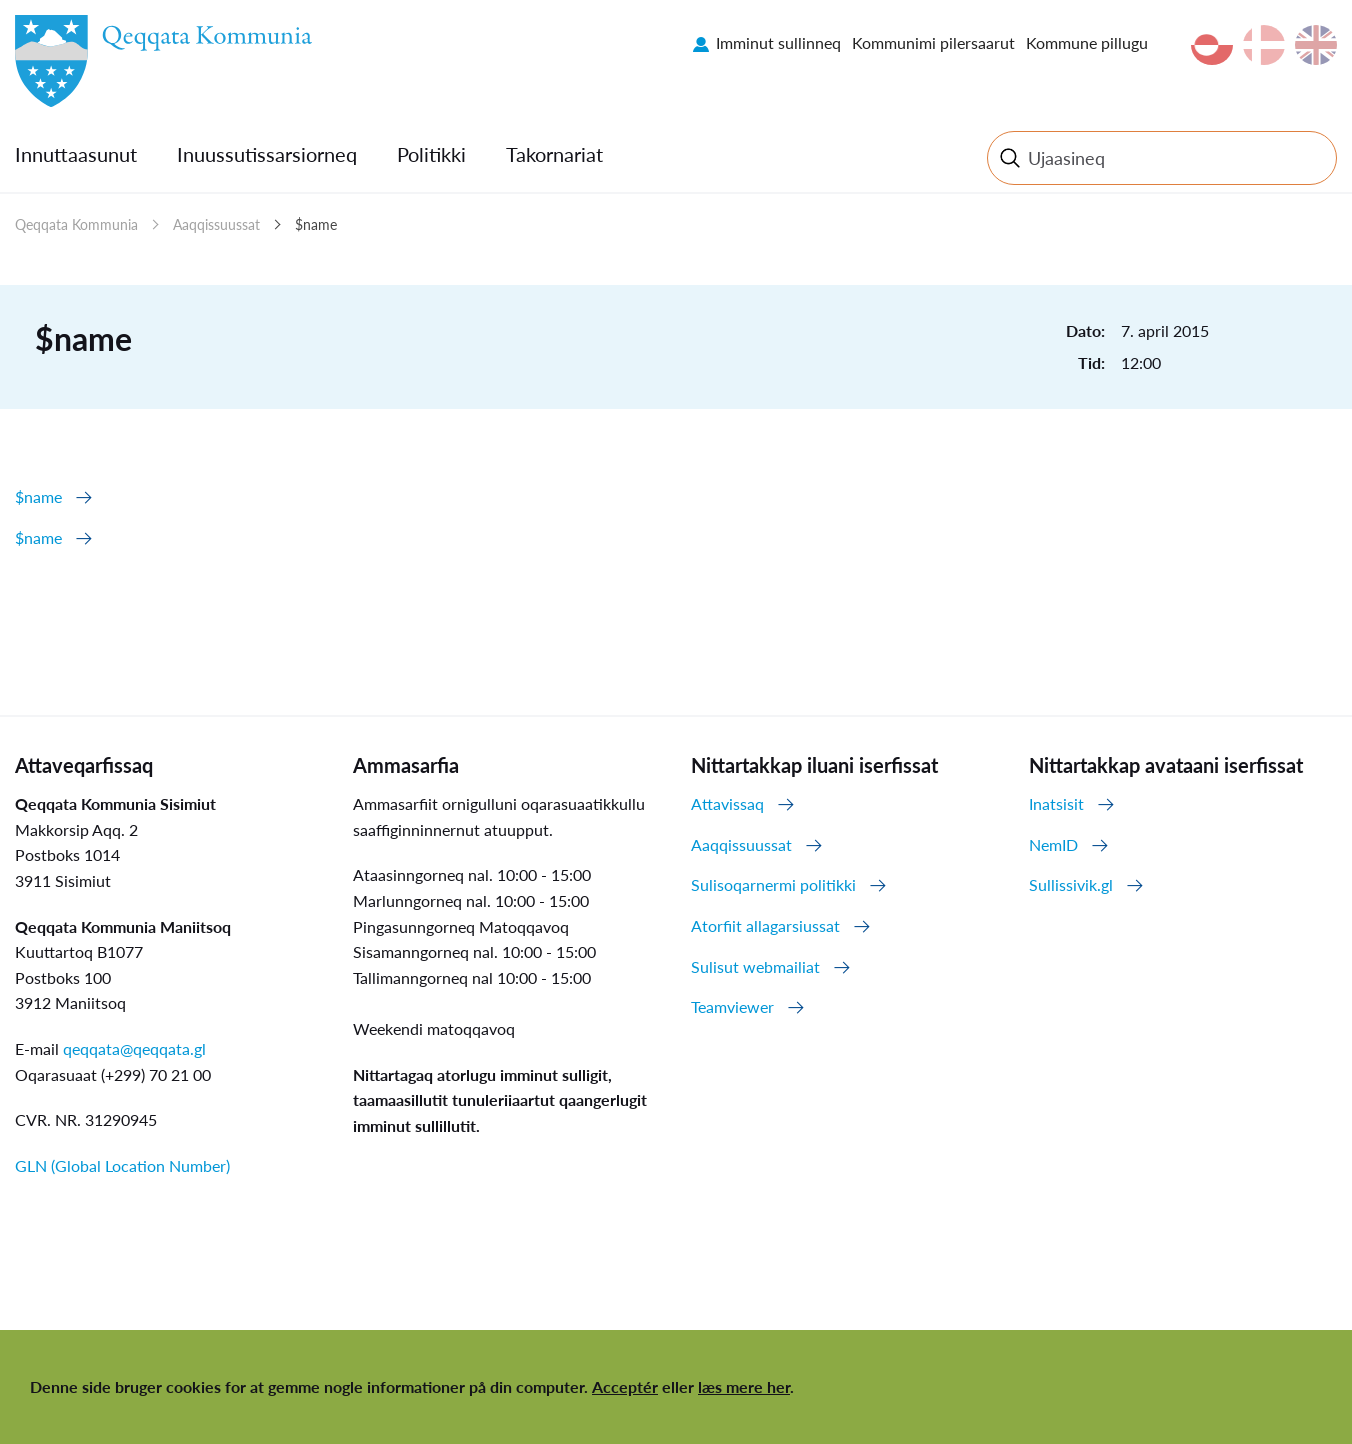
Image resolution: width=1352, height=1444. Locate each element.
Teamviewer (732, 1006)
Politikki (431, 154)
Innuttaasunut (76, 154)
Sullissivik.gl (1071, 884)
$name (316, 224)
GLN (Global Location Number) (122, 1165)
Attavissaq (727, 803)
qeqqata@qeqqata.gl (134, 1048)
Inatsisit (1056, 803)
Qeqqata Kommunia (76, 224)
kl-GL (1212, 45)
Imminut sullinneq (778, 42)
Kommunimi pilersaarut (933, 42)
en (1316, 45)
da (1264, 45)
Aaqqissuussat (216, 224)
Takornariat (554, 154)
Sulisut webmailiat (755, 966)
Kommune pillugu (1087, 42)
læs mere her (744, 1386)
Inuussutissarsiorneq (267, 154)
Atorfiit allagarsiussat (765, 925)
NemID (1053, 844)
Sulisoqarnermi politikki (773, 884)
